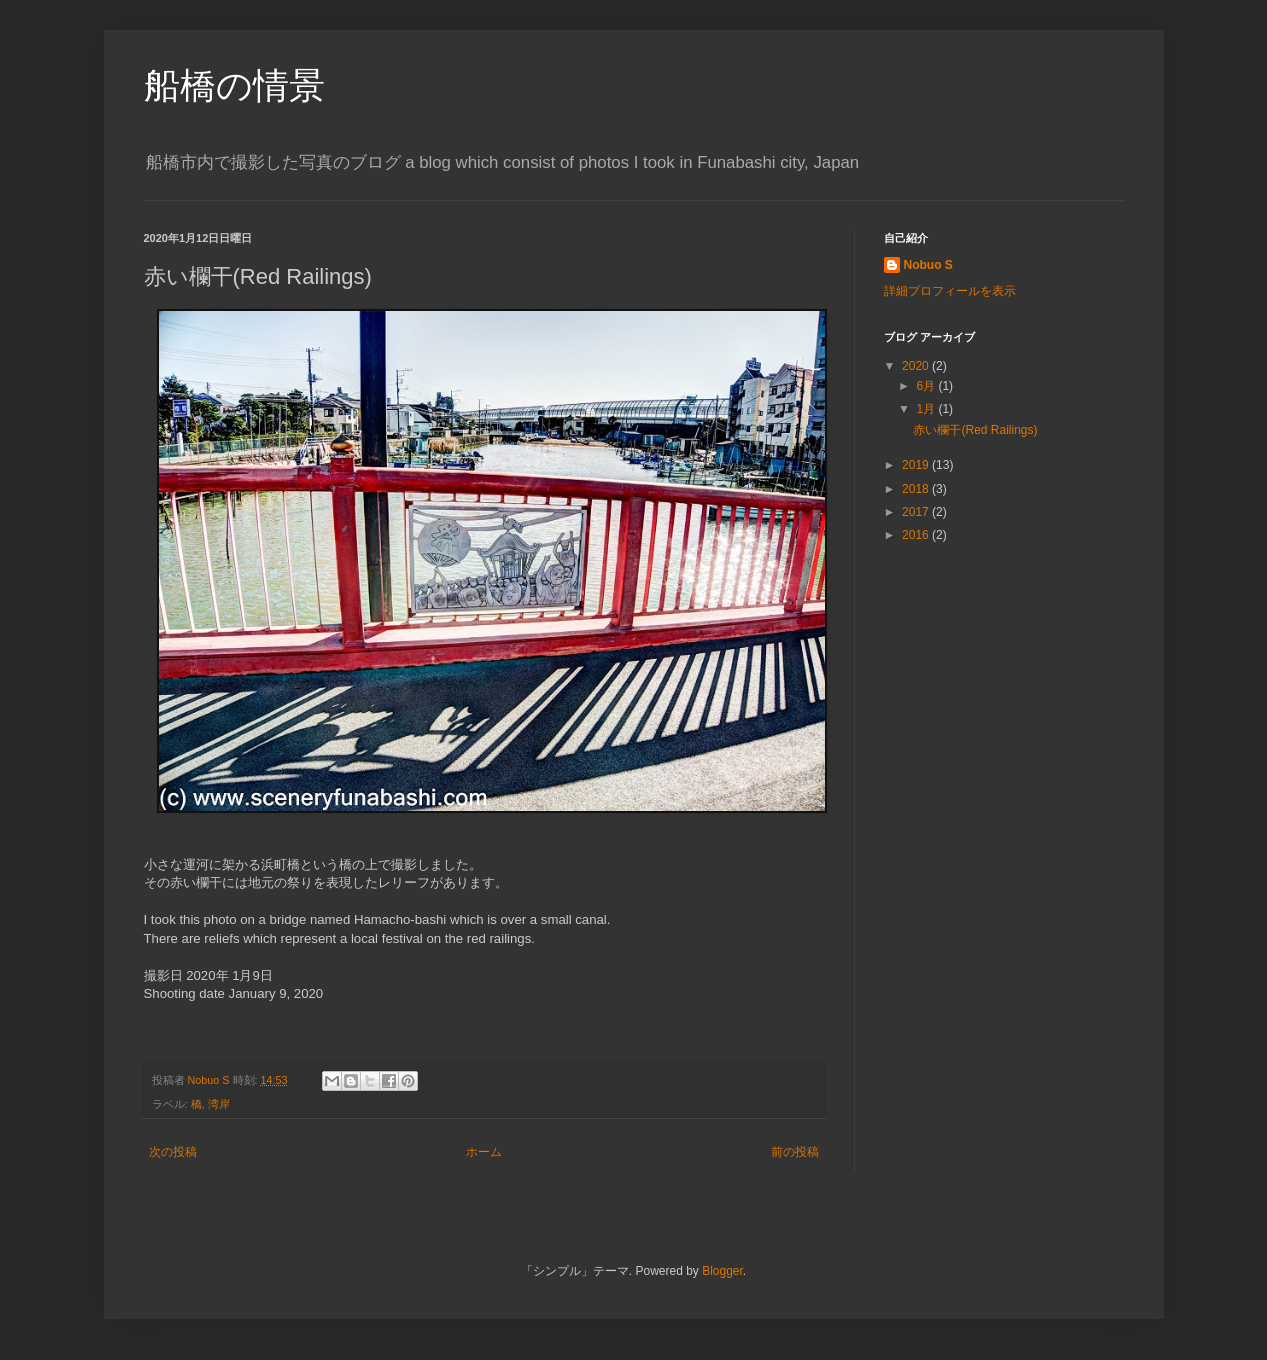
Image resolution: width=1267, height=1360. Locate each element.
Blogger (722, 1271)
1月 (927, 409)
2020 (917, 366)
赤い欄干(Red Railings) (975, 430)
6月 (927, 386)
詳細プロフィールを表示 (950, 291)
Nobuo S (928, 265)
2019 (917, 465)
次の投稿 (173, 1152)
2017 (917, 512)
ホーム (484, 1152)
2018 (917, 489)
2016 (917, 535)
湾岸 (219, 1104)
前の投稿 (795, 1152)
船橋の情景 (234, 85)
